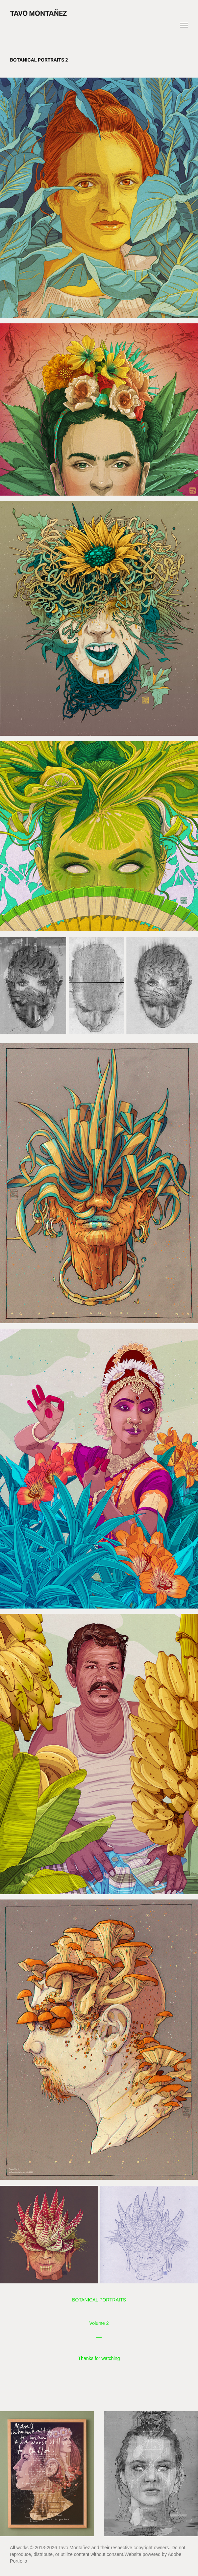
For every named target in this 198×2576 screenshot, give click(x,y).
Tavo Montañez (38, 13)
